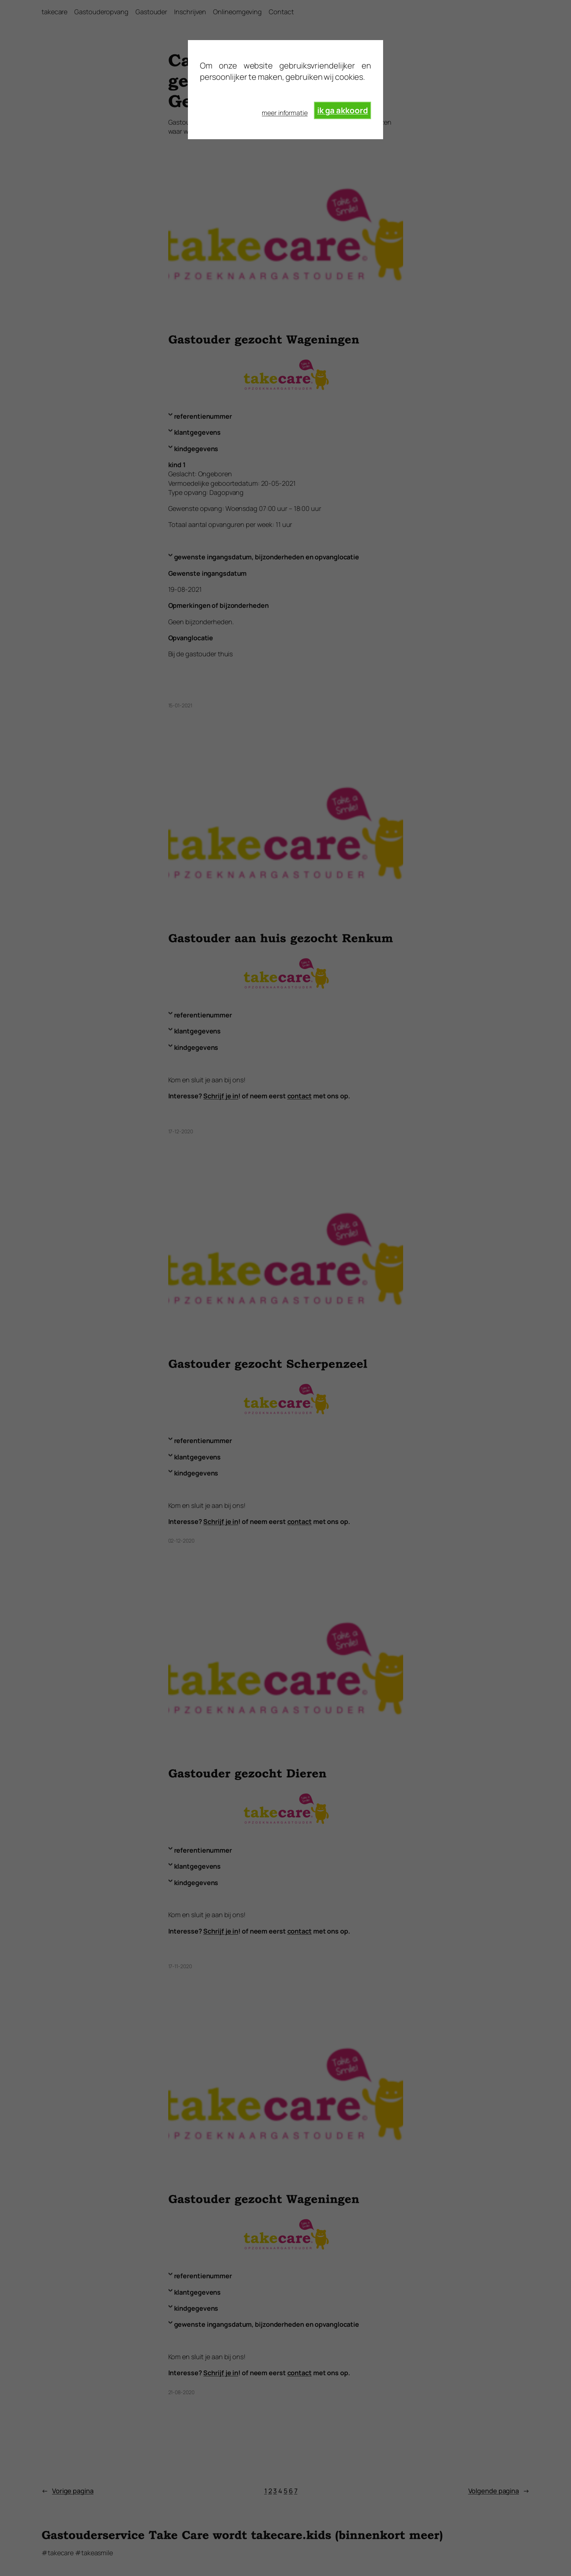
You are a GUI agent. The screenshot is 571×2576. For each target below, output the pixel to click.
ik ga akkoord (342, 110)
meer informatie (285, 112)
